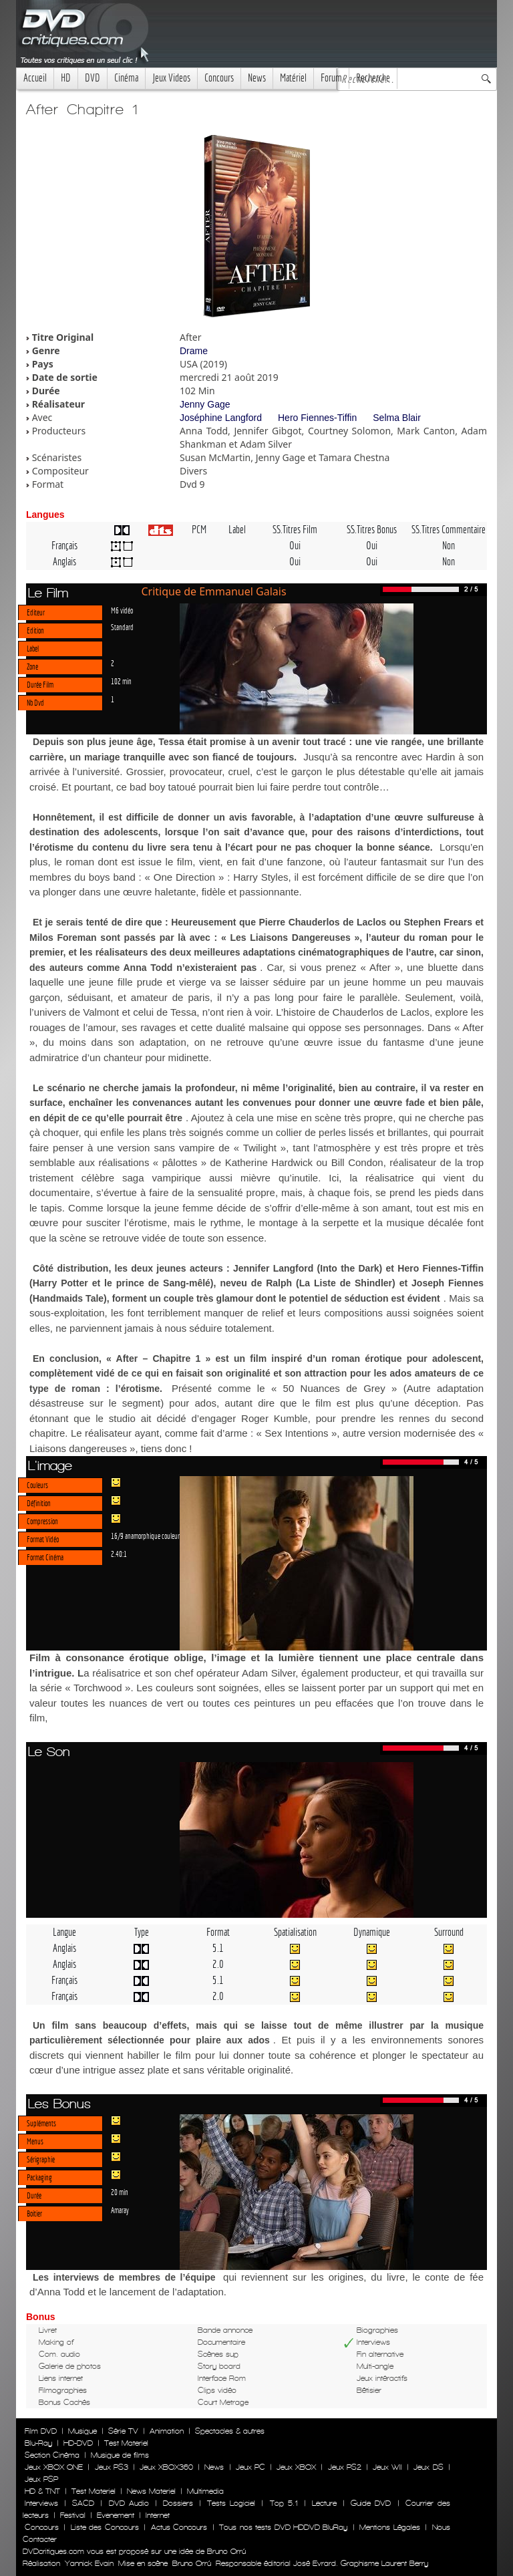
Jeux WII (387, 2467)
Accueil (35, 77)
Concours (219, 77)
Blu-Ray (38, 2443)
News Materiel (151, 2491)
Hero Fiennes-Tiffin (317, 417)
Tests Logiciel (231, 2503)
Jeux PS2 (344, 2467)
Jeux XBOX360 (166, 2467)
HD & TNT (42, 2491)
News (257, 77)
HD (66, 77)
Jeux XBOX (296, 2467)
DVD (92, 77)
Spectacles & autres (230, 2431)
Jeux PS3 (111, 2467)
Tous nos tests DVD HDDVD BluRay (283, 2527)
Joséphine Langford (221, 417)
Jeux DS (428, 2467)
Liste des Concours (105, 2527)
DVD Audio (129, 2503)
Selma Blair (397, 417)
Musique (82, 2431)
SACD (83, 2503)
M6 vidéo (122, 610)
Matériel (293, 77)
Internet (158, 2515)
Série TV (123, 2431)
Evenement (115, 2515)
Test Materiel (126, 2443)
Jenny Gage (205, 404)
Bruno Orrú (191, 2563)
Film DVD (41, 2431)
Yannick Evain (89, 2563)
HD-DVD (78, 2443)
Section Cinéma (52, 2455)
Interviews (41, 2503)
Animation (167, 2431)
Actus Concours (179, 2527)
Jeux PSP (41, 2479)
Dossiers (178, 2503)
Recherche (373, 77)
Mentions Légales (389, 2527)
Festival (73, 2515)
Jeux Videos (171, 77)
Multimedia (205, 2491)
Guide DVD (371, 2503)
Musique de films (120, 2455)
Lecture (324, 2503)
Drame (194, 350)
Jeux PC (250, 2467)
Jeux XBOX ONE (54, 2467)
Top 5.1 (284, 2503)
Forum (331, 77)
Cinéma (126, 77)
